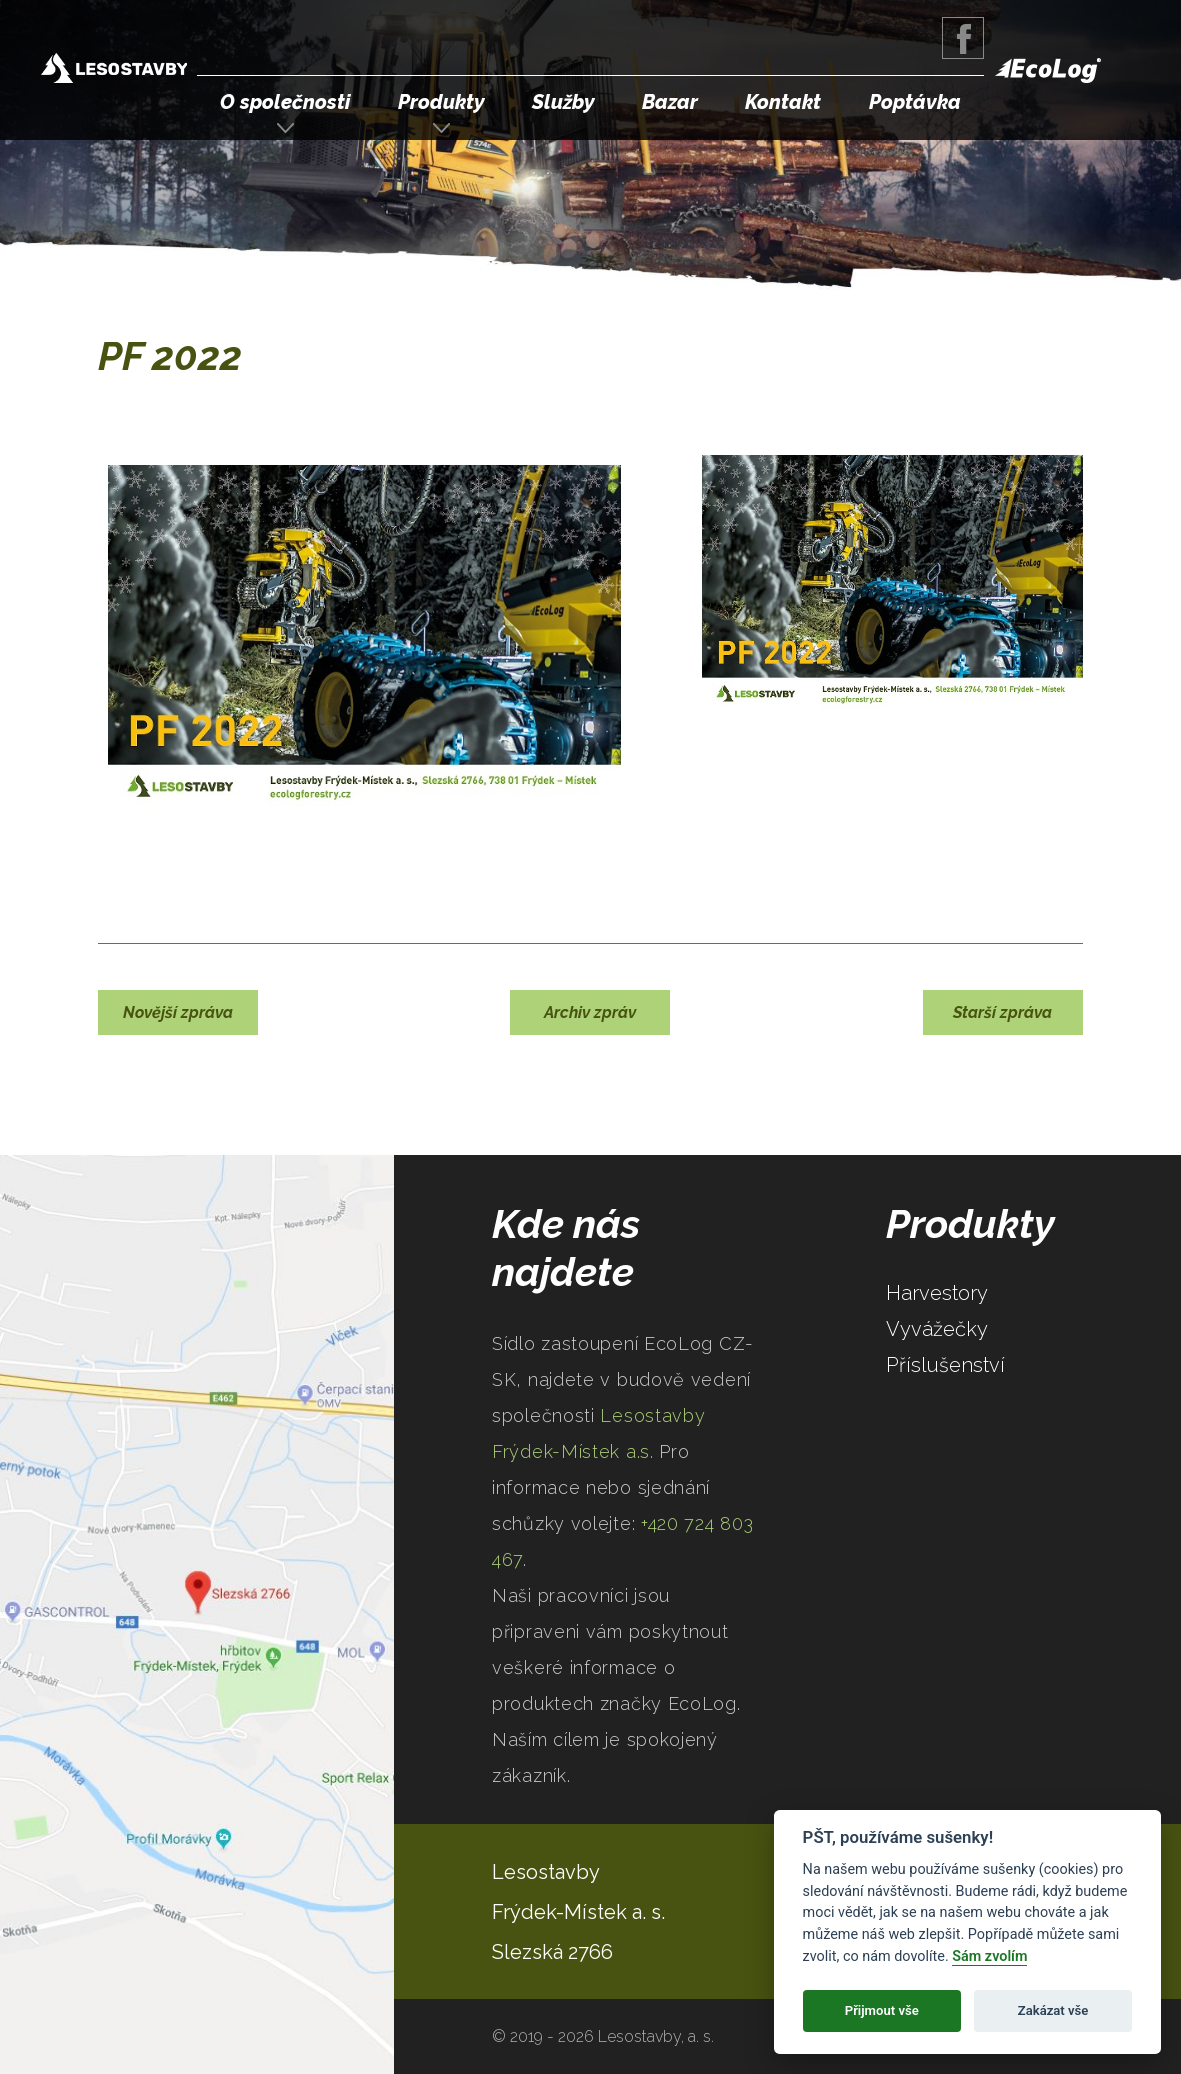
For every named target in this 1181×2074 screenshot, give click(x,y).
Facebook (963, 38)
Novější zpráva (178, 1012)
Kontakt (783, 102)
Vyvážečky (937, 1329)
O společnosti (285, 102)
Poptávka (915, 102)
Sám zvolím (989, 1956)
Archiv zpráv (590, 1012)
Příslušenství (945, 1365)
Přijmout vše (882, 2010)
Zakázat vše (1053, 2010)
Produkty (441, 102)
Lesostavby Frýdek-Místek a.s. (114, 70)
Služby (563, 102)
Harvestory (937, 1293)
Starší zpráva (1002, 1012)
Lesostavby (546, 1872)
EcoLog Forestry (1048, 70)
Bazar (670, 102)
